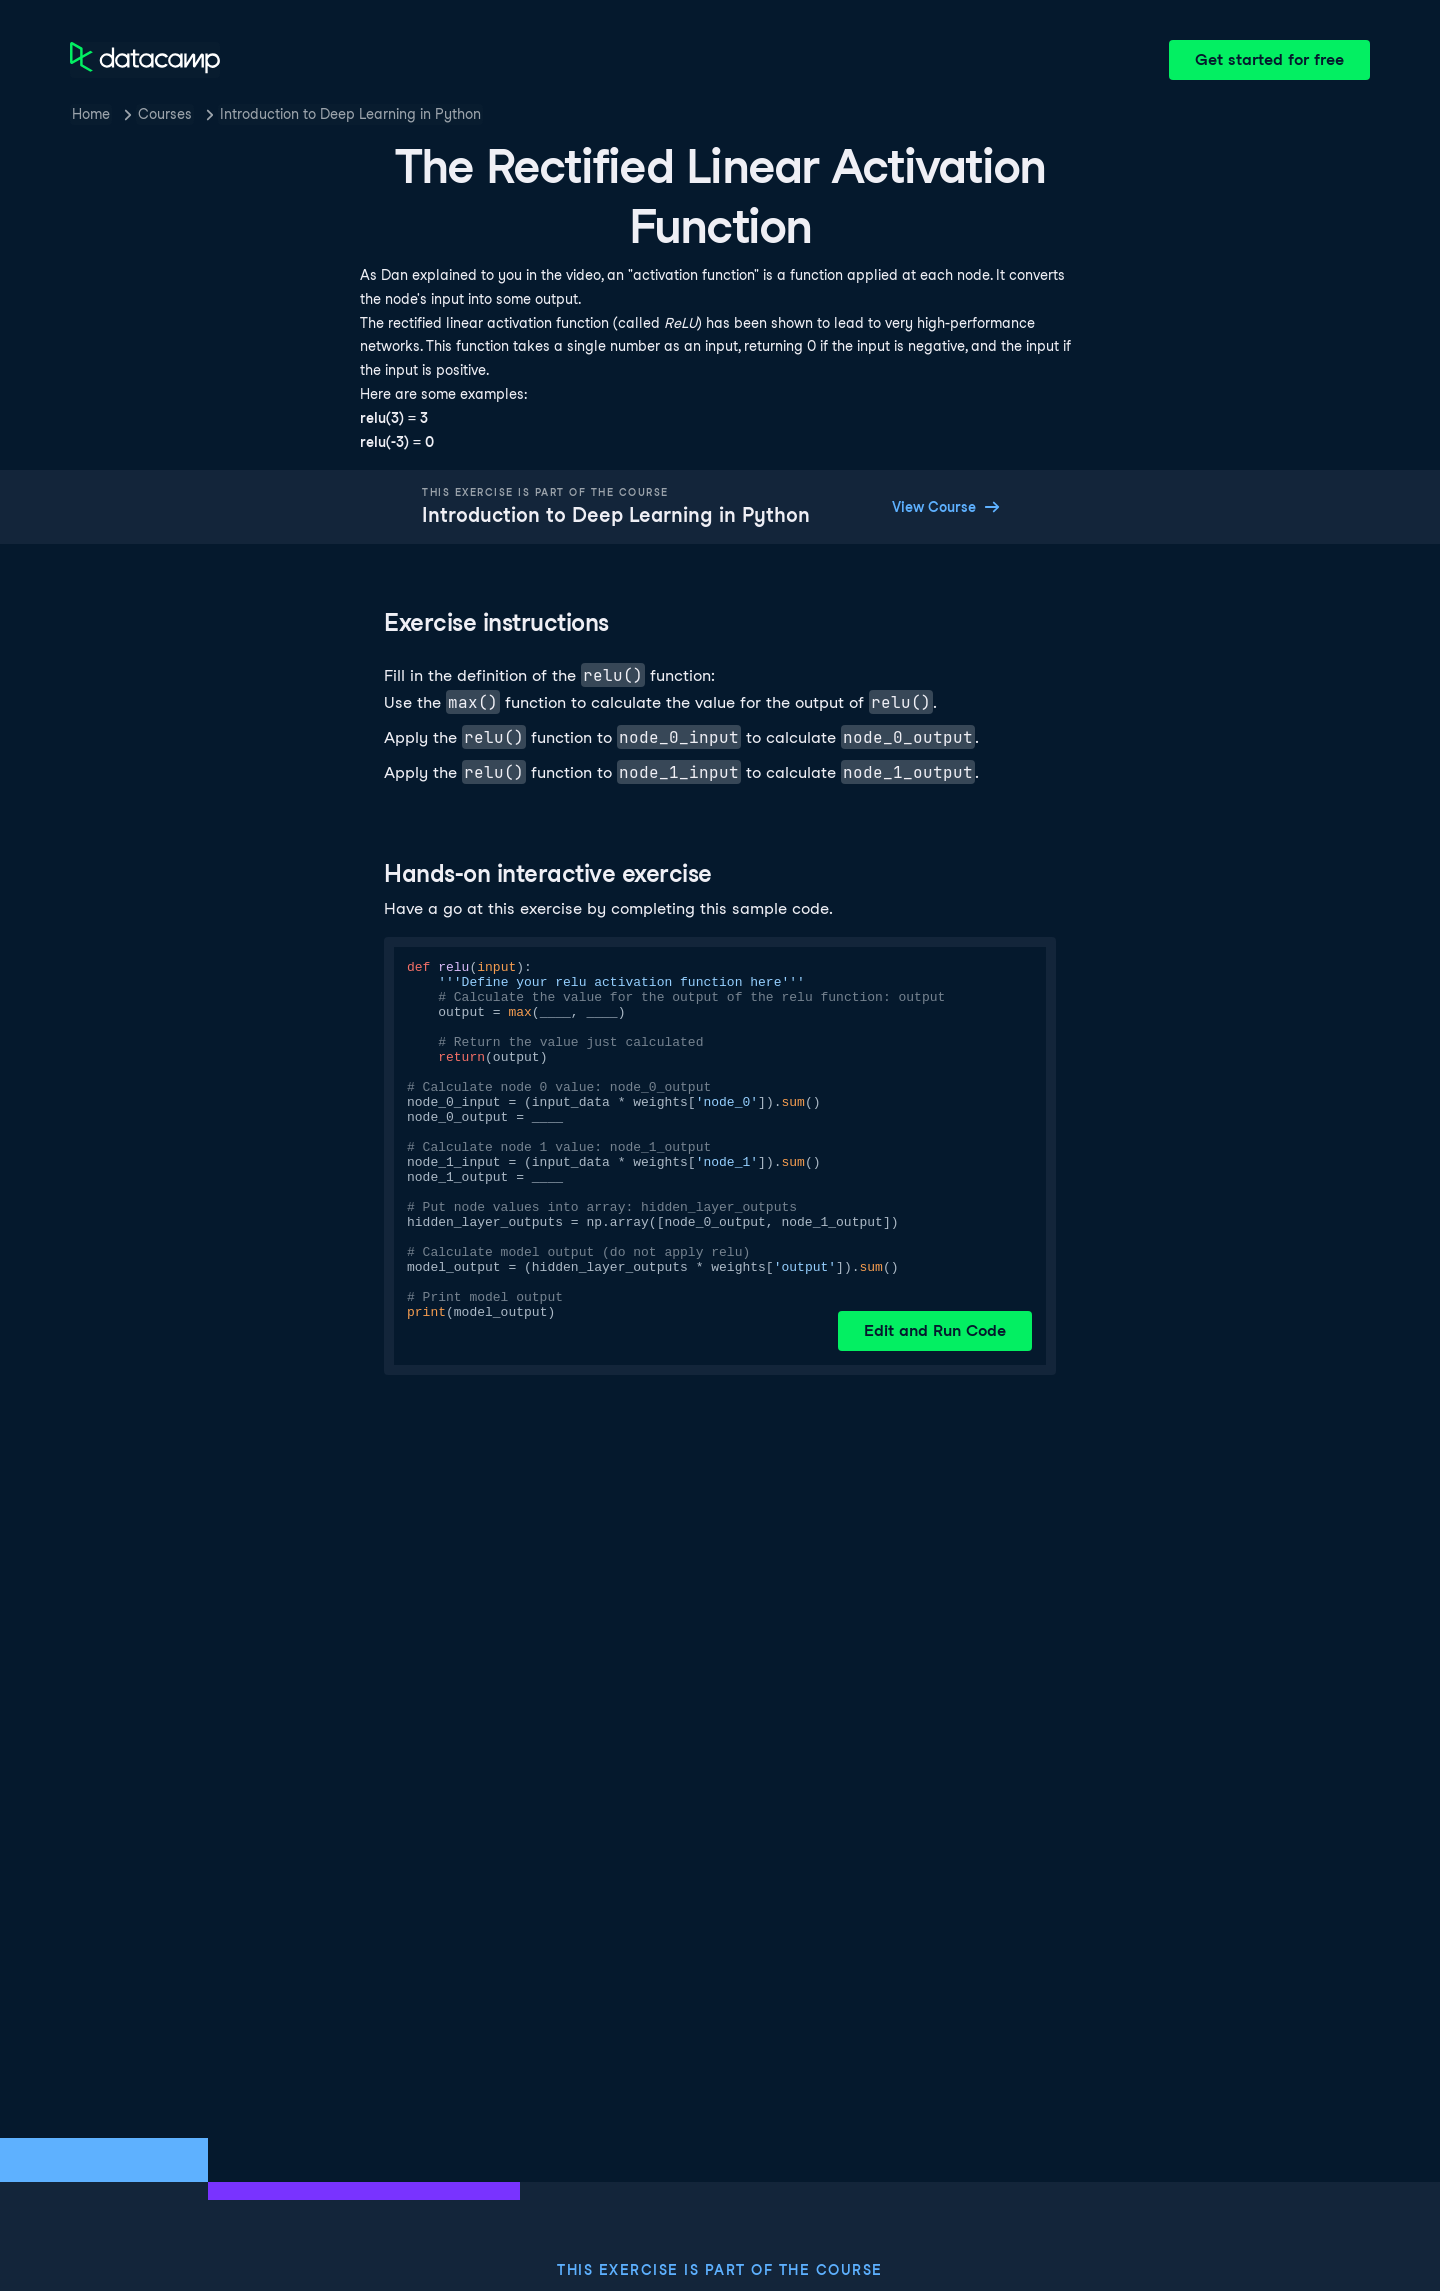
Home (91, 114)
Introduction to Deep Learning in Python (350, 114)
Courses (165, 114)
